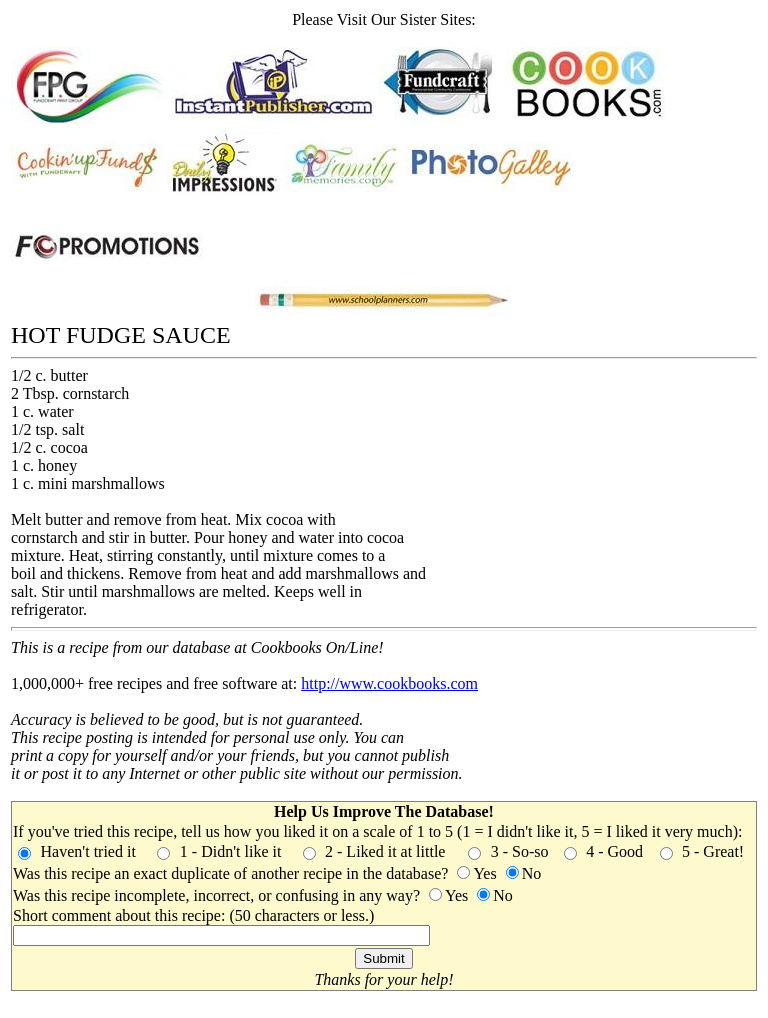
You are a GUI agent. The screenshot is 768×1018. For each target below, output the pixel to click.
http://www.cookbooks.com (389, 683)
